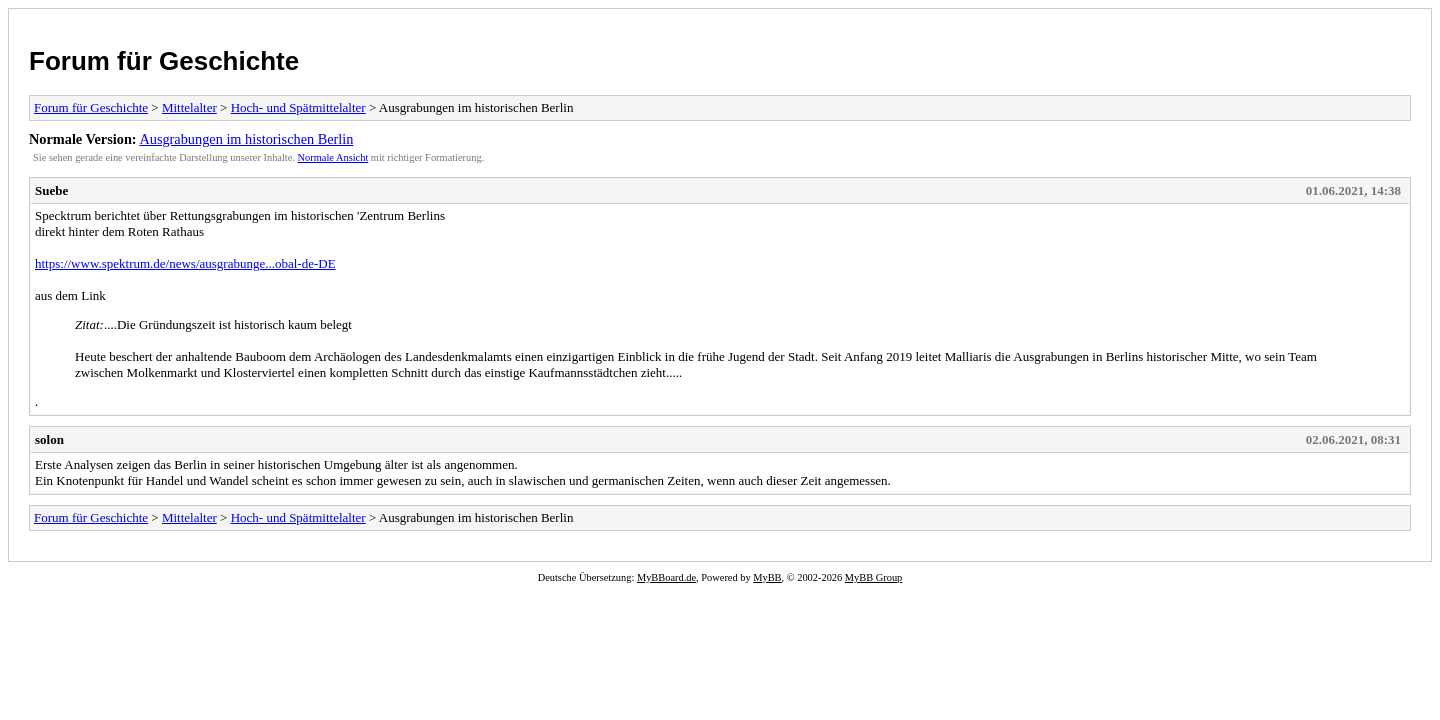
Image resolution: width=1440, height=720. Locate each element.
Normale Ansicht (333, 157)
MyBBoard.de (666, 577)
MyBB (767, 577)
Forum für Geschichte (164, 61)
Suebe (51, 190)
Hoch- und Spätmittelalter (298, 107)
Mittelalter (189, 107)
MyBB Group (873, 577)
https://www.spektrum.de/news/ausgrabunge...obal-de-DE (185, 263)
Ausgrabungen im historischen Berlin (246, 139)
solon (49, 439)
